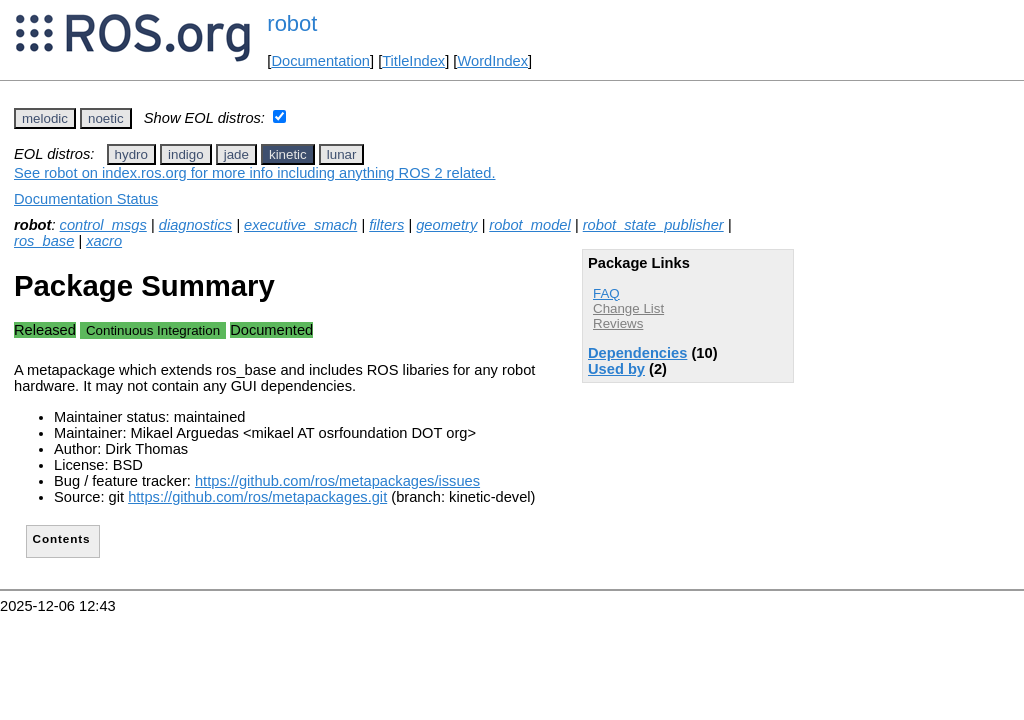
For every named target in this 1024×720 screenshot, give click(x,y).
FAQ (606, 293)
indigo (186, 154)
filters (386, 225)
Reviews (618, 323)
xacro (104, 241)
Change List (628, 308)
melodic (45, 118)
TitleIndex (413, 61)
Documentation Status (86, 199)
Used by (616, 369)
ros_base (44, 241)
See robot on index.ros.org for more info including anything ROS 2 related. (255, 173)
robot (292, 23)
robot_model (529, 225)
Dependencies (637, 353)
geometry (446, 225)
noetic (106, 118)
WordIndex (492, 61)
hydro (131, 154)
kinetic (288, 154)
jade (236, 154)
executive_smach (300, 225)
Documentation (320, 61)
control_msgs (103, 225)
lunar (342, 154)
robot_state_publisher (653, 225)
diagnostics (195, 225)
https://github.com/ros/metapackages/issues (337, 481)
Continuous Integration (153, 330)
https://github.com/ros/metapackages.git (257, 497)
